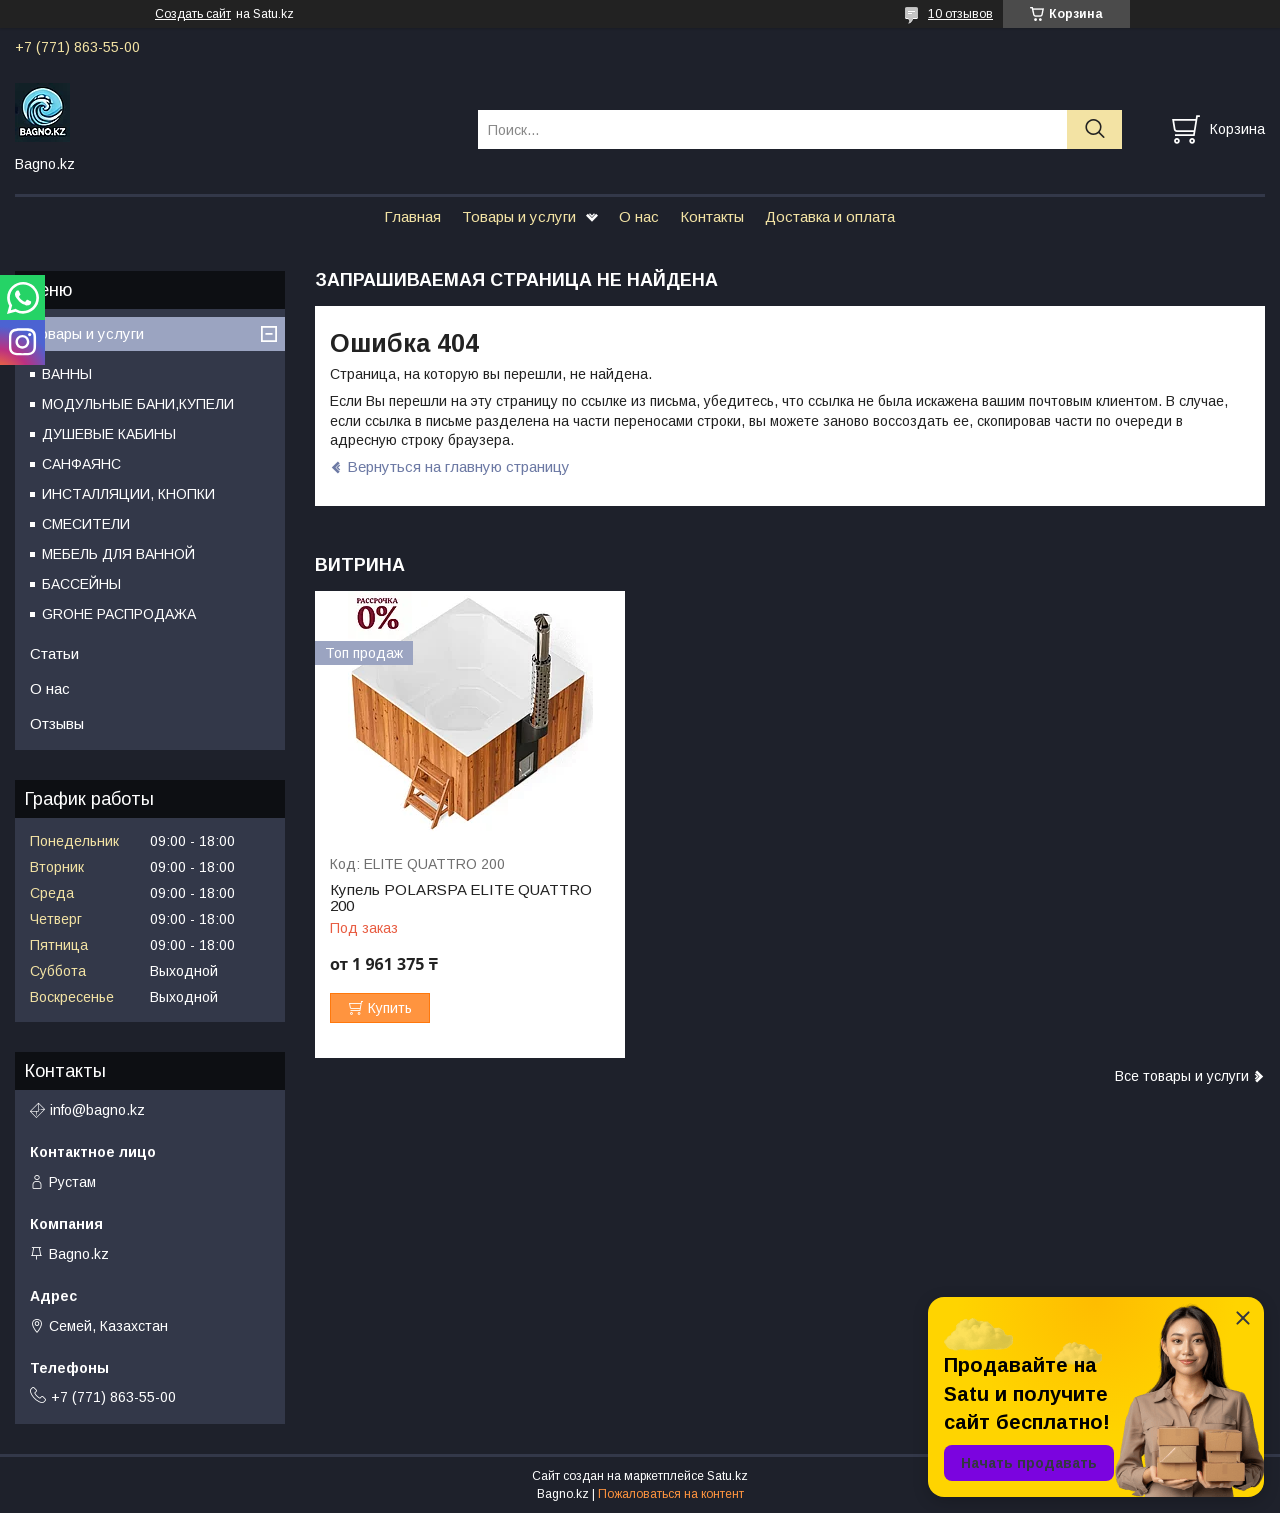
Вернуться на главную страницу (458, 466)
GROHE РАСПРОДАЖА (119, 614)
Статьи (54, 653)
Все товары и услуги (1182, 1076)
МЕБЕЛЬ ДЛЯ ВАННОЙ (118, 554)
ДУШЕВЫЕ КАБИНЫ (109, 434)
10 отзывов (960, 14)
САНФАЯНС (81, 464)
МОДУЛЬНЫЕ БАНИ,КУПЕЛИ (138, 404)
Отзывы (57, 723)
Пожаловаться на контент (671, 1494)
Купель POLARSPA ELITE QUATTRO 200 (461, 898)
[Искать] (1094, 129)
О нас (639, 216)
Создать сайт (193, 14)
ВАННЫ (67, 374)
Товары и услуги (519, 216)
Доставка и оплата (830, 216)
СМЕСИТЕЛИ (86, 524)
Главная (412, 216)
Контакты (712, 216)
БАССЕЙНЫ (81, 584)
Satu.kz (727, 1476)
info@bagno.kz (97, 1110)
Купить (390, 1008)
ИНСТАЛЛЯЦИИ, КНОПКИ (128, 494)
